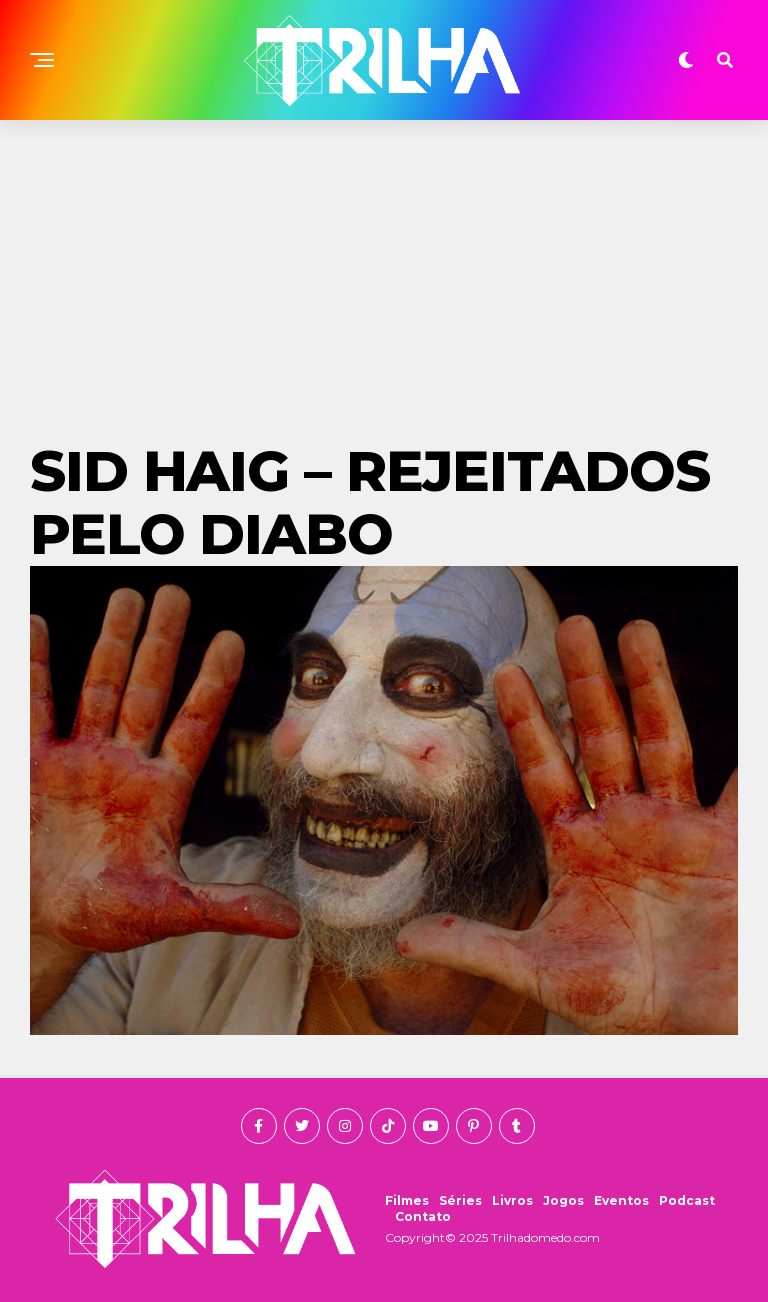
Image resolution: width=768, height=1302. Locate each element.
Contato (423, 1216)
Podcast (687, 1200)
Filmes (407, 1200)
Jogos (563, 1200)
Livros (512, 1200)
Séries (460, 1200)
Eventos (621, 1200)
